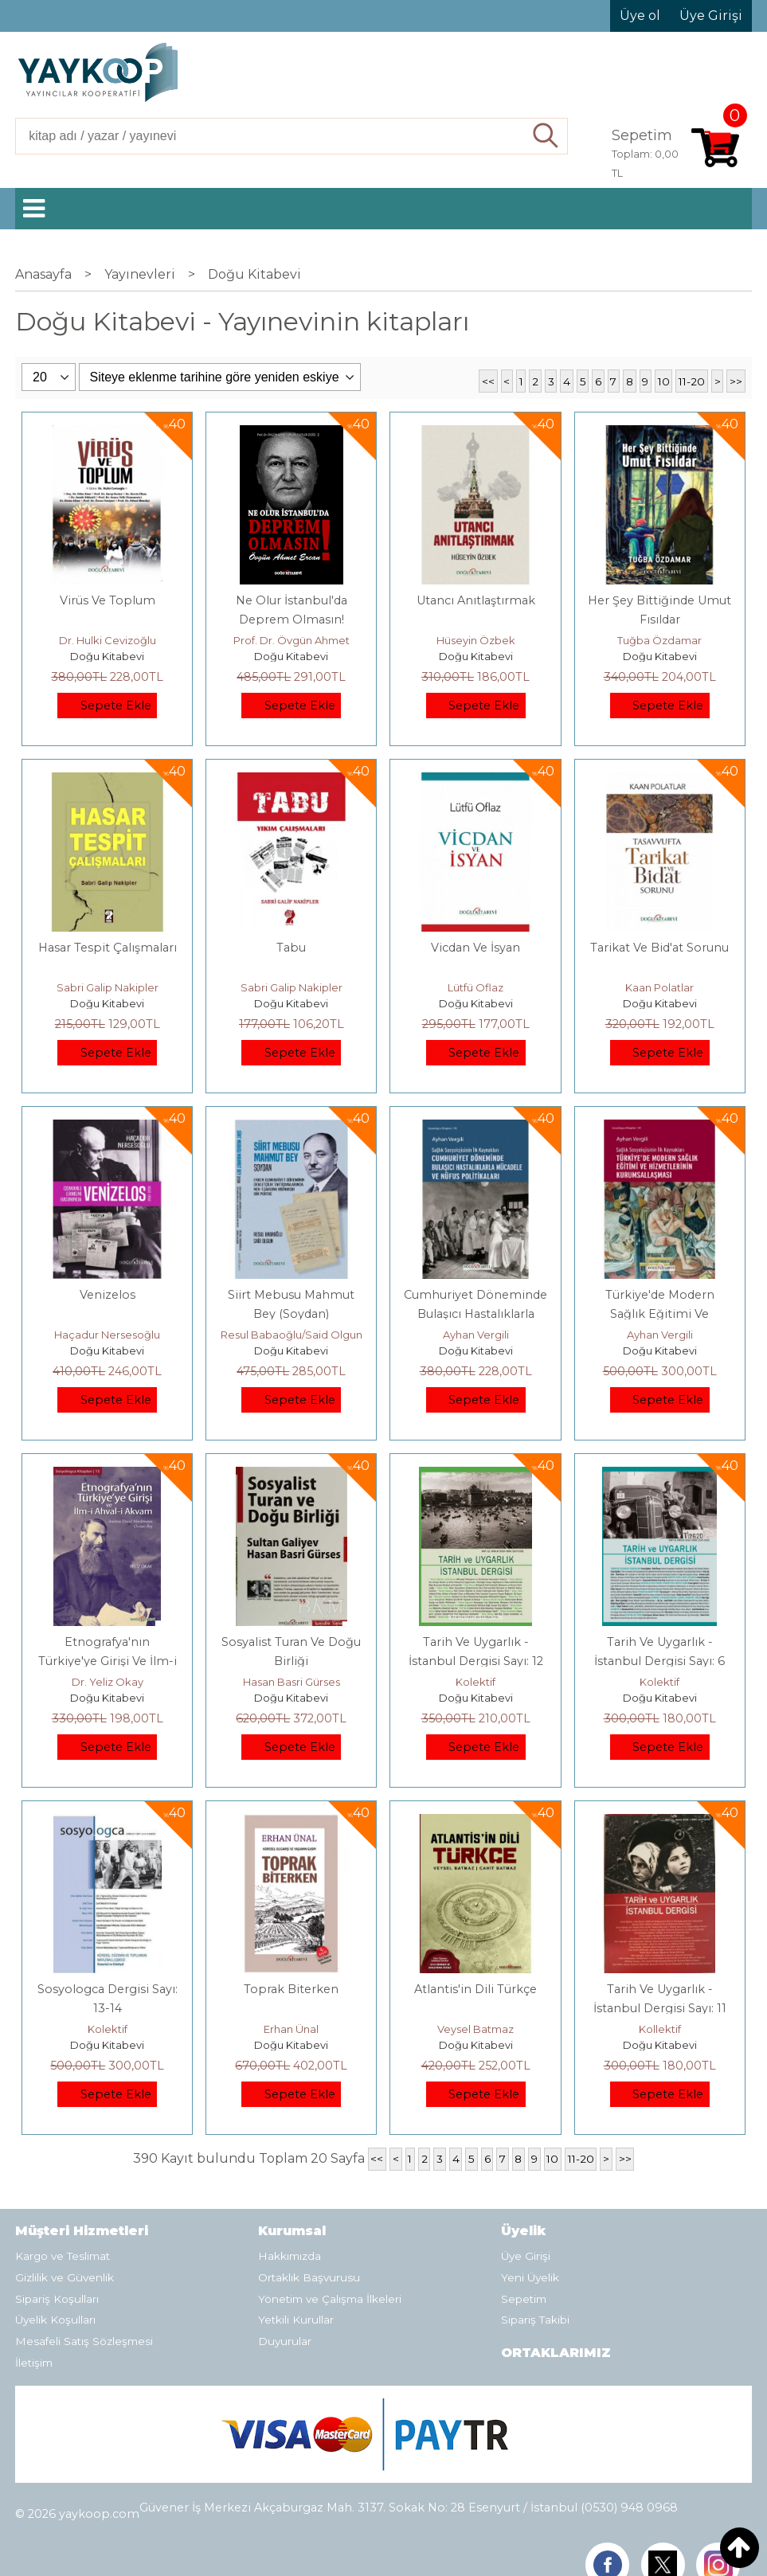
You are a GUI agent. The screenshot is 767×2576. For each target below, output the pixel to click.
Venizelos (107, 1295)
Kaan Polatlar (659, 987)
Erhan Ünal (291, 2029)
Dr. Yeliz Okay (107, 1681)
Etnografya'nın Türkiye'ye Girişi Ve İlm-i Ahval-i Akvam (107, 1661)
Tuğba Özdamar (659, 640)
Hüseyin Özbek (475, 640)
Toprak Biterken (291, 1989)
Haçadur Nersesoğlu (107, 1334)
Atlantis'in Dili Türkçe (475, 1989)
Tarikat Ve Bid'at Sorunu (659, 947)
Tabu (291, 947)
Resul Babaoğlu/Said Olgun (291, 1334)
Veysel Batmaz (475, 2029)
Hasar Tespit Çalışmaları (107, 947)
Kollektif (660, 2029)
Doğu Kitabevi (107, 656)
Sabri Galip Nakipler (107, 987)
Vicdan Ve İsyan (475, 947)
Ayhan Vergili (476, 1334)
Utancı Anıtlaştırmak (476, 600)
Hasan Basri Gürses (291, 1681)
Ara (546, 136)
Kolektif (475, 1681)
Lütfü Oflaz (475, 987)
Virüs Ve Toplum (107, 600)
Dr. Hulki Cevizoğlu (107, 640)
